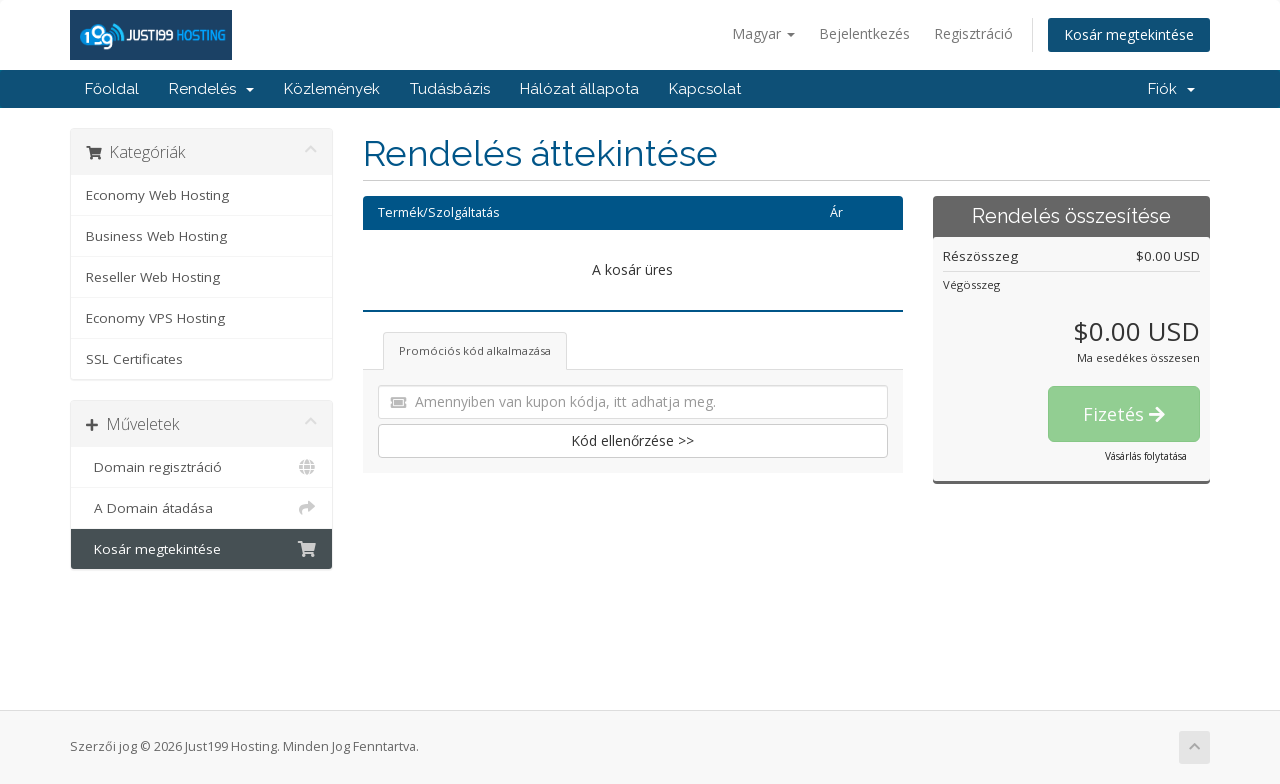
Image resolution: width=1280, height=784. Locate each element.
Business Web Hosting (156, 236)
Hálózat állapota (579, 89)
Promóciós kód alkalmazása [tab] (475, 350)
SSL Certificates (134, 359)
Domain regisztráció (201, 467)
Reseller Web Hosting (153, 277)
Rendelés (211, 89)
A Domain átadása (201, 508)
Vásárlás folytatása (1146, 456)
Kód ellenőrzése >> (632, 440)
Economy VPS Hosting (155, 318)
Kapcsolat (705, 89)
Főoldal (112, 89)
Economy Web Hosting (157, 195)
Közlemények (332, 89)
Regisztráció (973, 33)
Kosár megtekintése (1129, 34)
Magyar (763, 33)
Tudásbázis (450, 89)
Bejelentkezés (864, 33)
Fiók (1171, 89)
